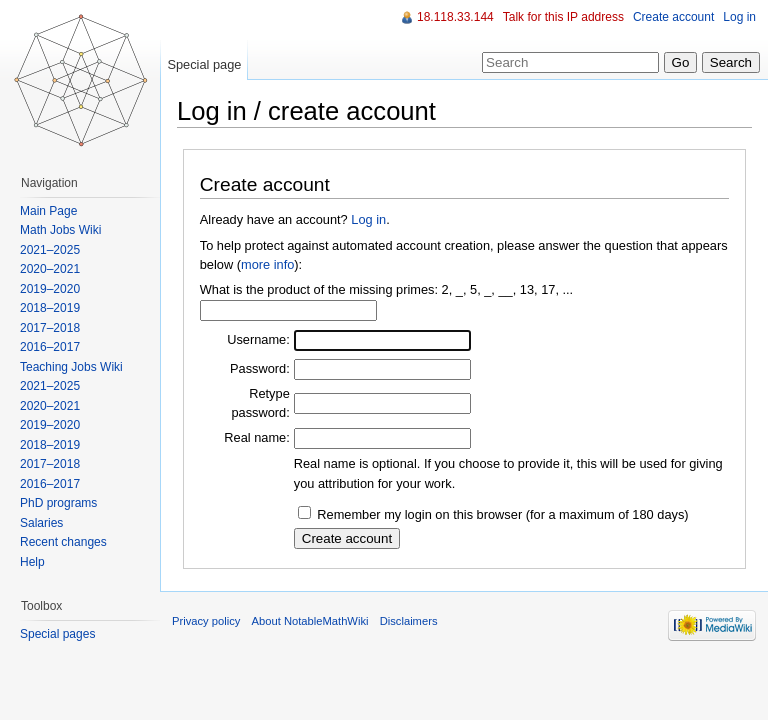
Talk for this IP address (563, 17)
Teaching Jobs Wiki (71, 367)
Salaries (41, 523)
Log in (368, 219)
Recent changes (63, 542)
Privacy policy (206, 621)
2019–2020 (50, 289)
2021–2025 (50, 250)
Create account (673, 17)
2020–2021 (50, 269)
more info (267, 264)
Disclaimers (409, 621)
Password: (260, 368)
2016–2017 (50, 347)
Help (32, 562)
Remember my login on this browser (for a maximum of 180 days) (502, 514)
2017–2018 (50, 328)
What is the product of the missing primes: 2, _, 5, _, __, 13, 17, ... (386, 289)
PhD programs (58, 503)
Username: (258, 339)
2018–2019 (50, 308)
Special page (204, 64)
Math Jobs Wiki (60, 230)
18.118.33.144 (455, 17)
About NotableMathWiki (310, 621)
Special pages (57, 634)
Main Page (48, 211)
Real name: (256, 437)
